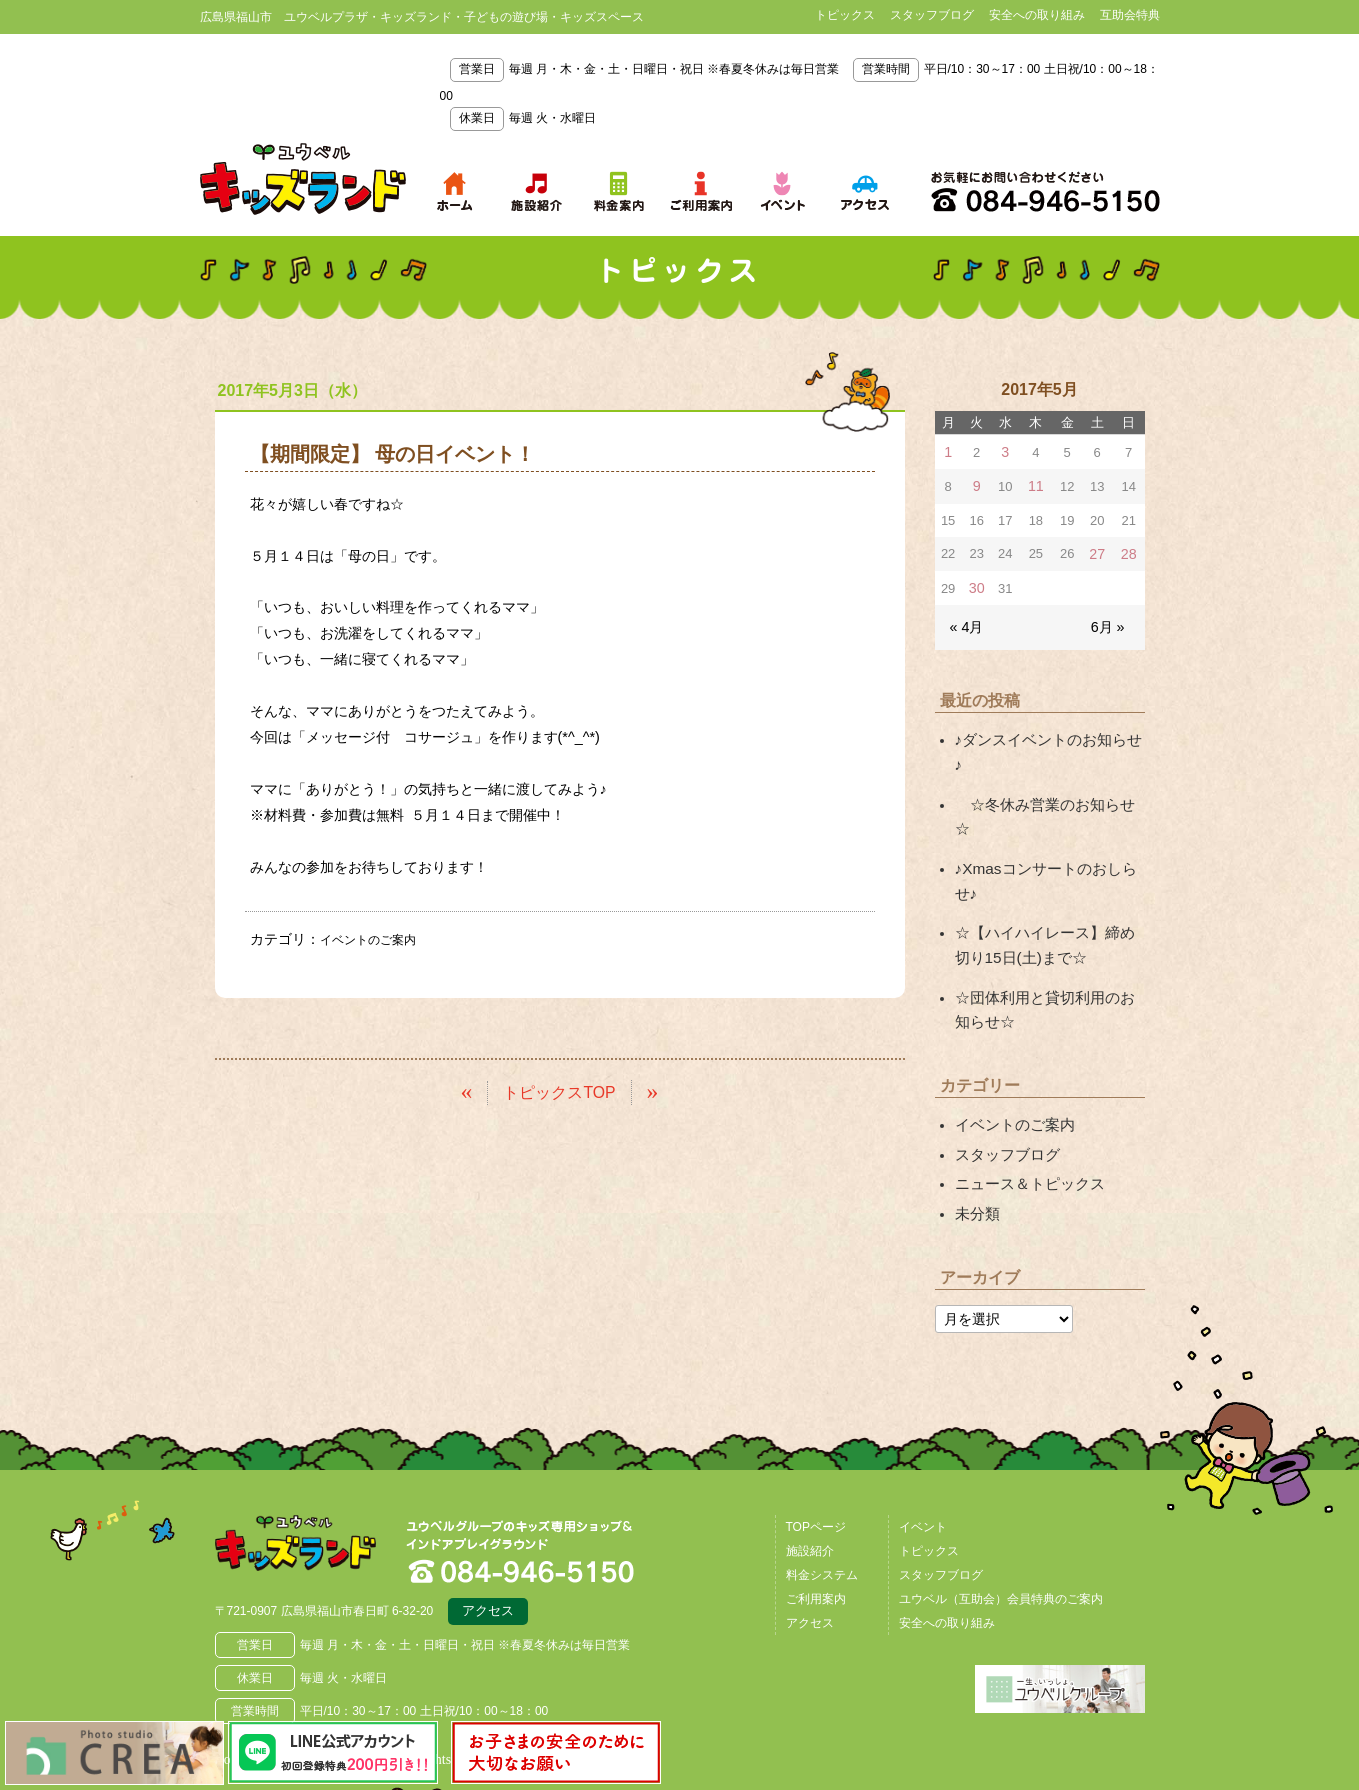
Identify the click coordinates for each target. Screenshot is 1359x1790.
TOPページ (816, 1421)
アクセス (488, 1508)
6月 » (1108, 620)
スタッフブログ (932, 15)
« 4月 (965, 620)
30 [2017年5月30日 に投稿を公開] (976, 583)
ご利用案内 (816, 1493)
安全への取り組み (1037, 15)
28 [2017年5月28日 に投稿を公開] (1129, 550)
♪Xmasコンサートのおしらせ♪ (1050, 807)
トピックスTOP (559, 1089)
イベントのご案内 (376, 939)
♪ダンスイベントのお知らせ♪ (1046, 732)
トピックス (845, 15)
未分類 (976, 1109)
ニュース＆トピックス (1025, 1082)
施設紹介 (810, 1445)
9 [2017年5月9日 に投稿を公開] (976, 484)
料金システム (822, 1469)
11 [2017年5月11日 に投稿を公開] (1036, 484)
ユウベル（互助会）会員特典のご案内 (1001, 1493)
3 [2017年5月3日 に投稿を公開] (1004, 451)
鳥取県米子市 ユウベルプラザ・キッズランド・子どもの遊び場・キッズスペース (303, 179)
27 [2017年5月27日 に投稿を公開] (1099, 550)
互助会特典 (1130, 15)
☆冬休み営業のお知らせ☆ (1046, 769)
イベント (923, 1421)
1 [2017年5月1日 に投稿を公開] (948, 451)
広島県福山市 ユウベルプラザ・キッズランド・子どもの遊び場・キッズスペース (318, 1445)
